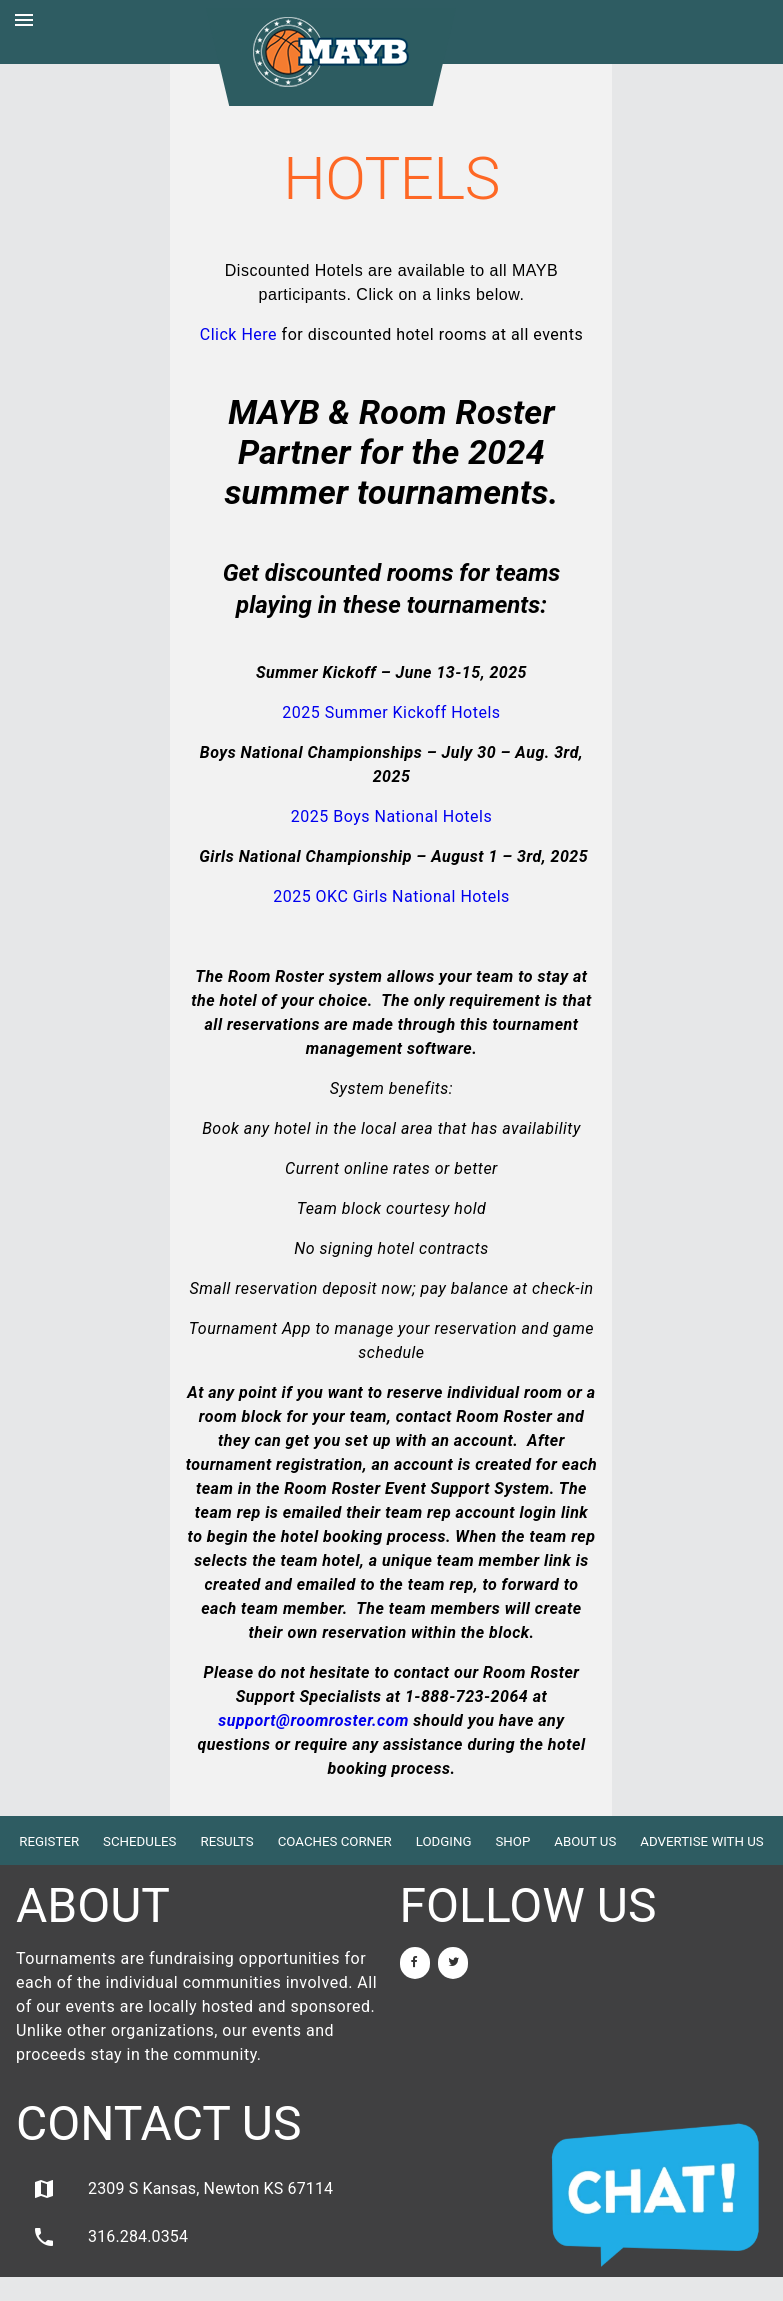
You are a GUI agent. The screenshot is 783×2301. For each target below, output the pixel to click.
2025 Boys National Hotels (391, 816)
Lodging (444, 1841)
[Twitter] (453, 1962)
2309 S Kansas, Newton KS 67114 (182, 2189)
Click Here (238, 334)
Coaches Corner (335, 1841)
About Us (585, 1841)
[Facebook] (415, 1962)
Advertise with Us (701, 1841)
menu (24, 20)
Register (49, 1841)
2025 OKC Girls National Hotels (391, 896)
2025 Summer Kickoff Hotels (391, 712)
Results (226, 1841)
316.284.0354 (110, 2237)
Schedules (139, 1841)
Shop (512, 1841)
